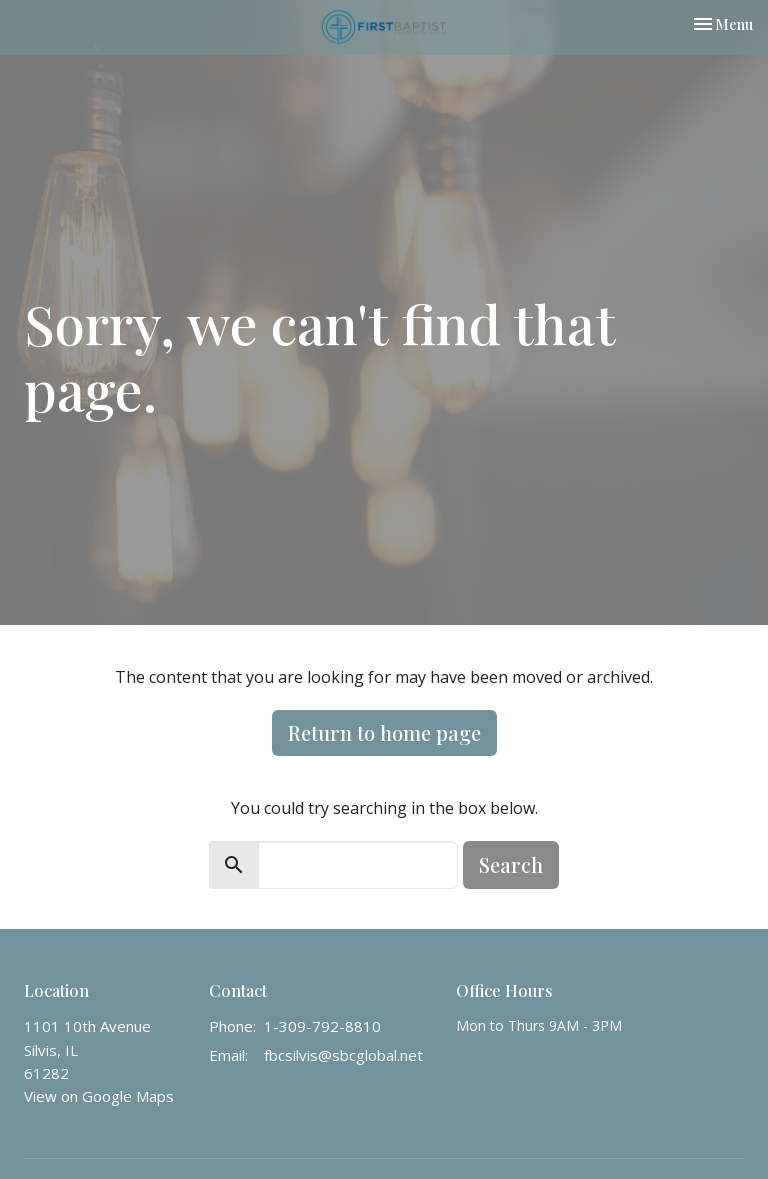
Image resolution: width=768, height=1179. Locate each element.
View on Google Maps (99, 1096)
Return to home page (384, 732)
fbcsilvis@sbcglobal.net (343, 1055)
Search (511, 864)
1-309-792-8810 (322, 1026)
